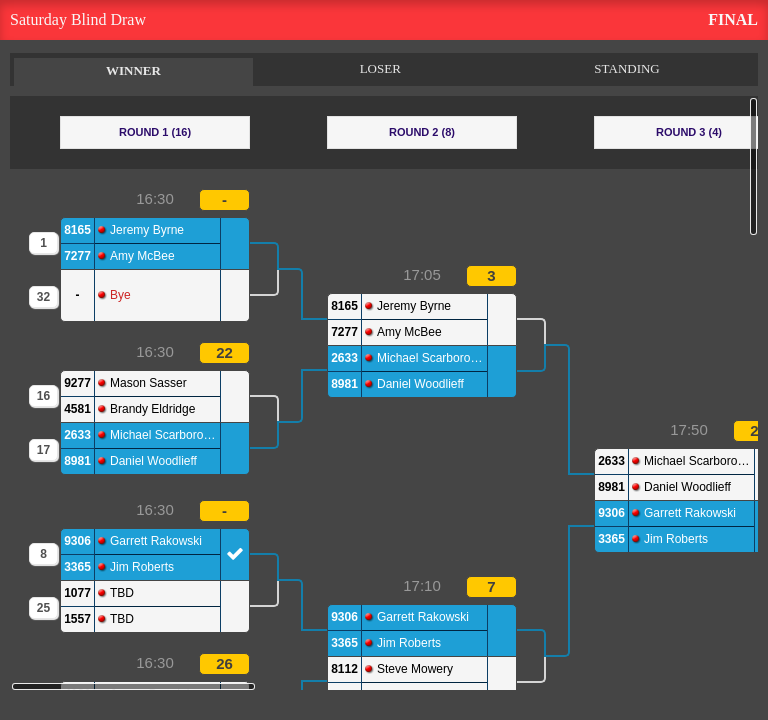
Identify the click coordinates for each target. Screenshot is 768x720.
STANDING (626, 68)
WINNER (133, 70)
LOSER (380, 68)
